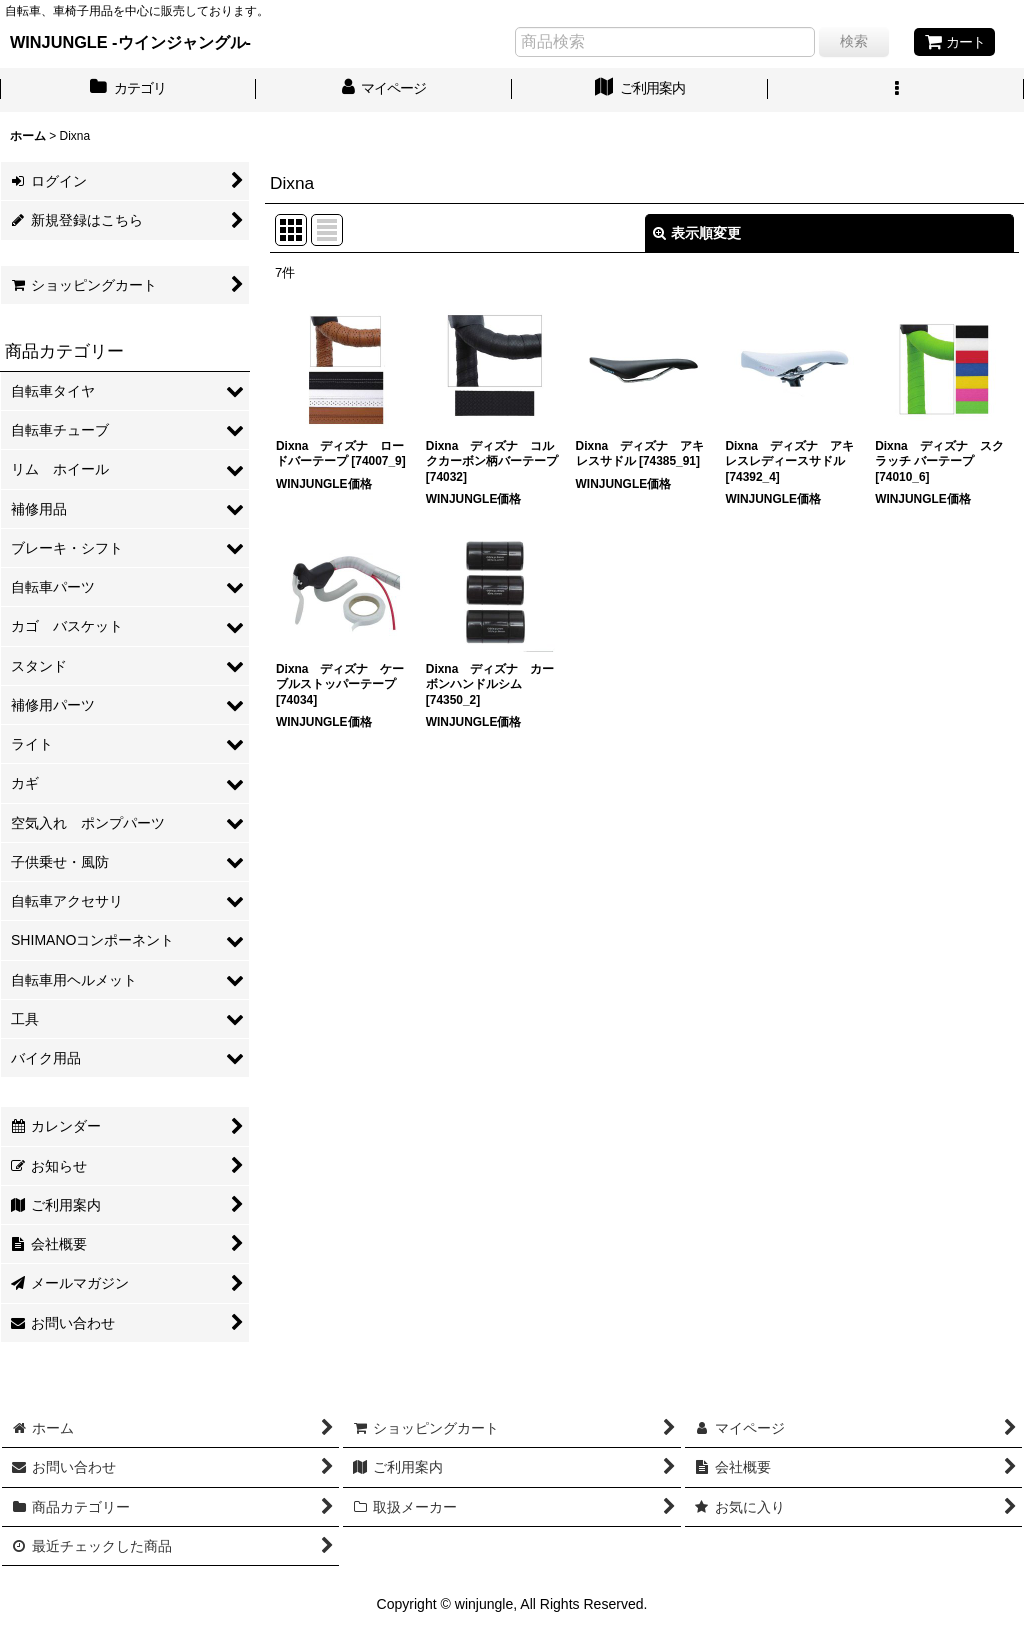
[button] (896, 90)
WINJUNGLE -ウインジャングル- (130, 42)
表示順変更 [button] (697, 233)
